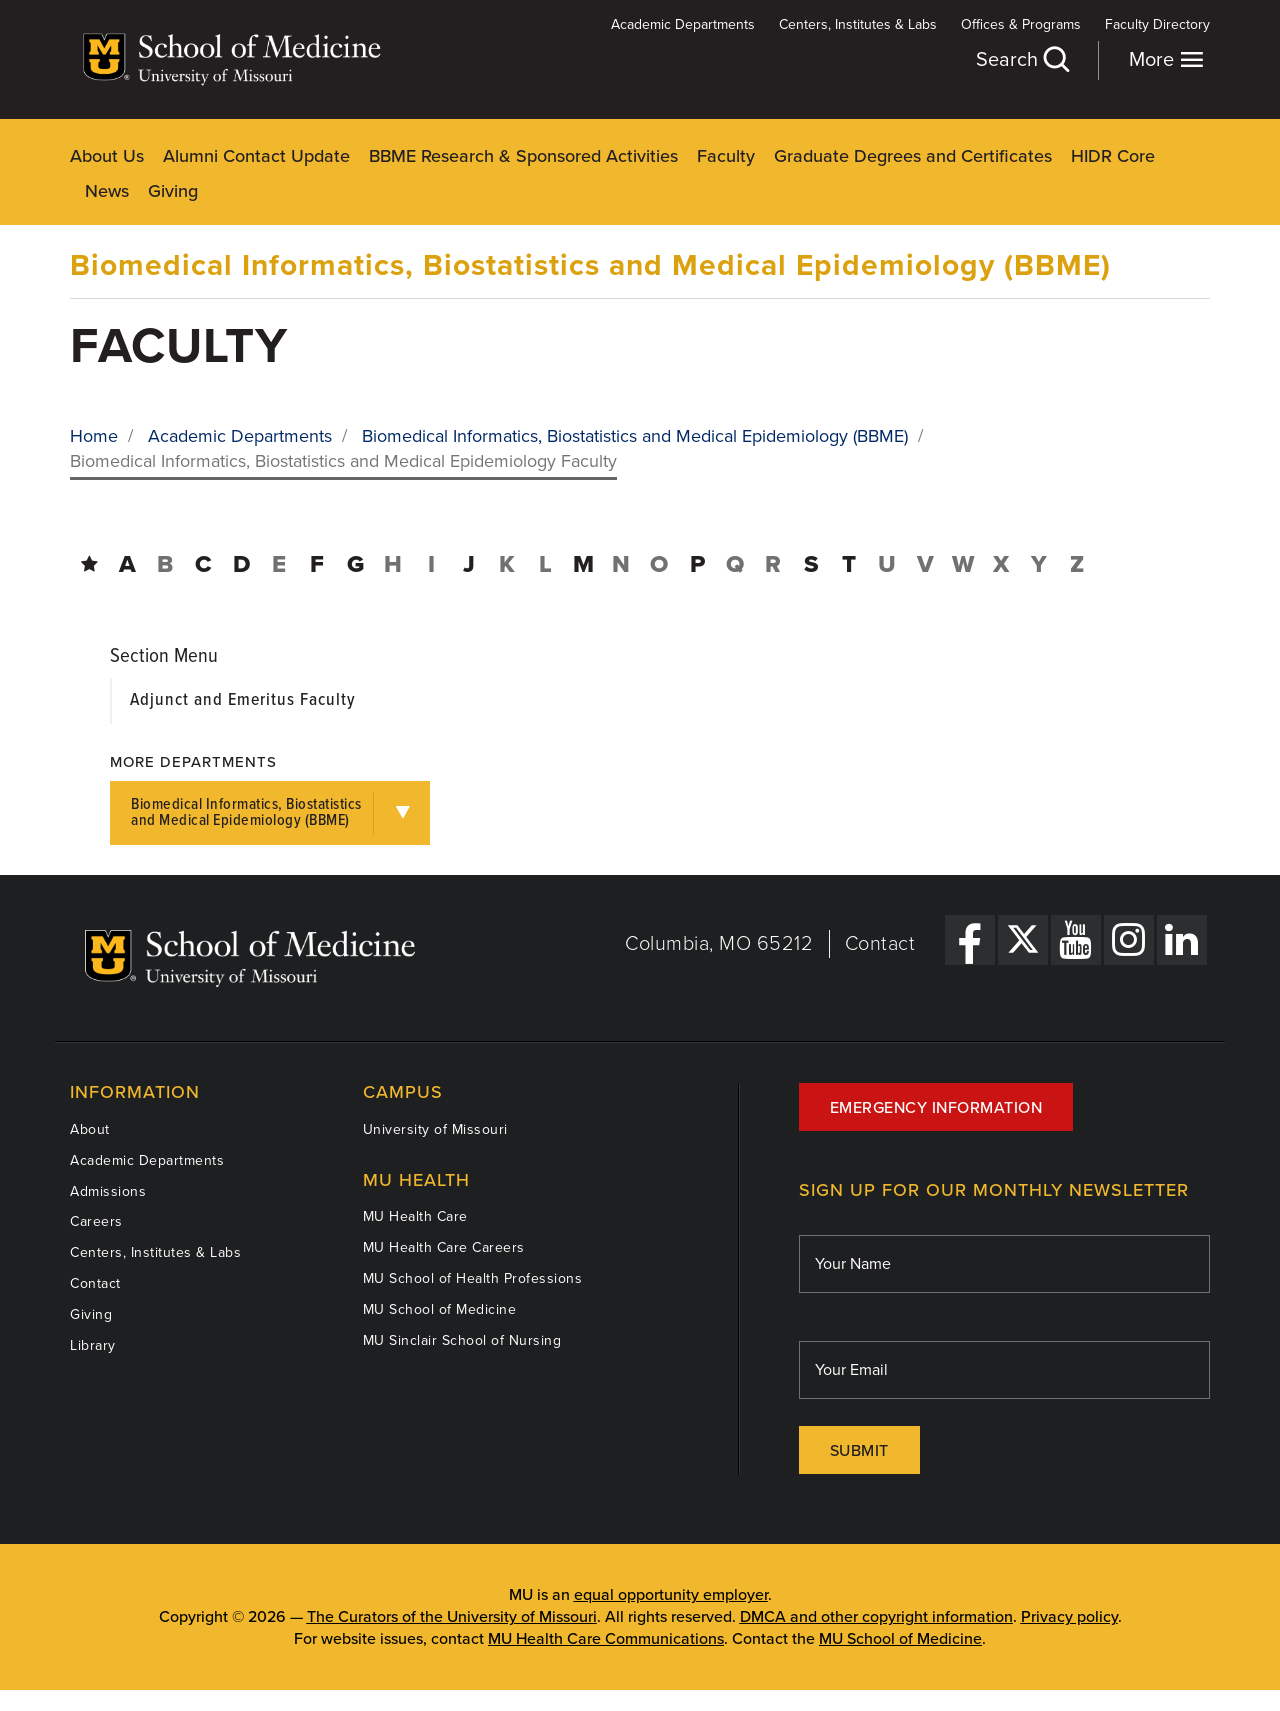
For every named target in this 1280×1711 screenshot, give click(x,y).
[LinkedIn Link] (1182, 940)
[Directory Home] (89, 564)
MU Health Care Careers (444, 1247)
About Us (107, 156)
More (1166, 59)
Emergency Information (936, 1108)
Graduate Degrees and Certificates (913, 156)
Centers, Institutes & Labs (858, 24)
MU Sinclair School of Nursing (462, 1340)
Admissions (108, 1191)
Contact (880, 944)
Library (93, 1345)
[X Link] (1023, 940)
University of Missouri (435, 1129)
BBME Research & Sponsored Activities (523, 156)
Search (1022, 59)
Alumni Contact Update (256, 156)
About (90, 1129)
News (107, 191)
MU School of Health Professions (473, 1278)
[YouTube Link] (1076, 940)
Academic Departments (683, 24)
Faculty (726, 156)
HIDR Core (1113, 156)
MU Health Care (415, 1216)
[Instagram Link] (1129, 940)
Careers (96, 1221)
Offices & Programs (1021, 24)
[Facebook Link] (970, 940)
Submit (859, 1451)
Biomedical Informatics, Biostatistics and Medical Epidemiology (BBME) (590, 265)
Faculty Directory (1157, 24)
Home (94, 436)
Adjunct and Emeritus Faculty (243, 700)
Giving (173, 191)
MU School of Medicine (440, 1309)
